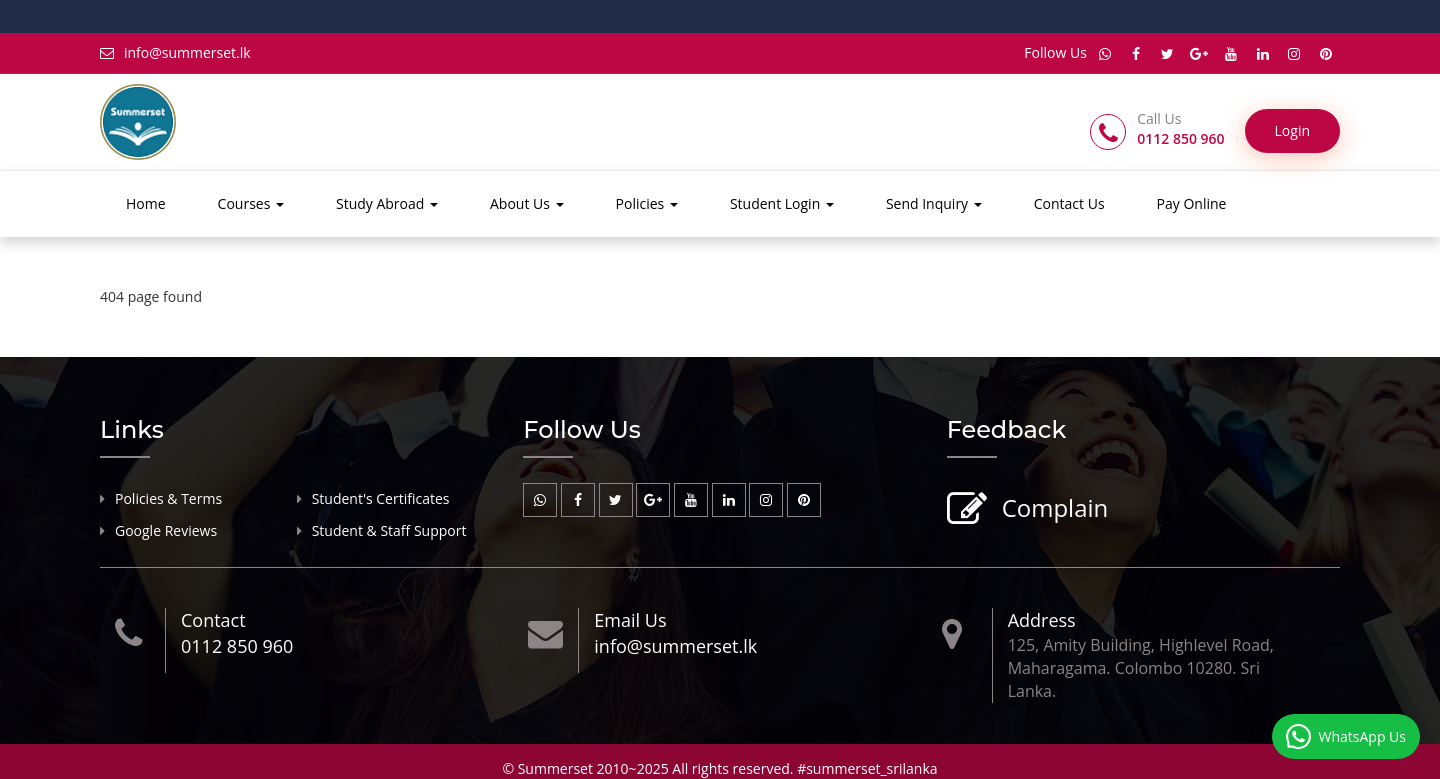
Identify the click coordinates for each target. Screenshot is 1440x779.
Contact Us (1069, 203)
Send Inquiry (934, 203)
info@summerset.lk (175, 52)
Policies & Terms (168, 498)
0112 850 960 (237, 646)
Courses (251, 203)
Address (1042, 620)
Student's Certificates (381, 498)
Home (146, 203)
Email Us (630, 620)
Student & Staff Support (389, 530)
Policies (647, 203)
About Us (527, 203)
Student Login (782, 203)
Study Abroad (387, 203)
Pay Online (1192, 203)
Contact (213, 620)
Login (1292, 130)
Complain (1053, 509)
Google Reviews (166, 530)
